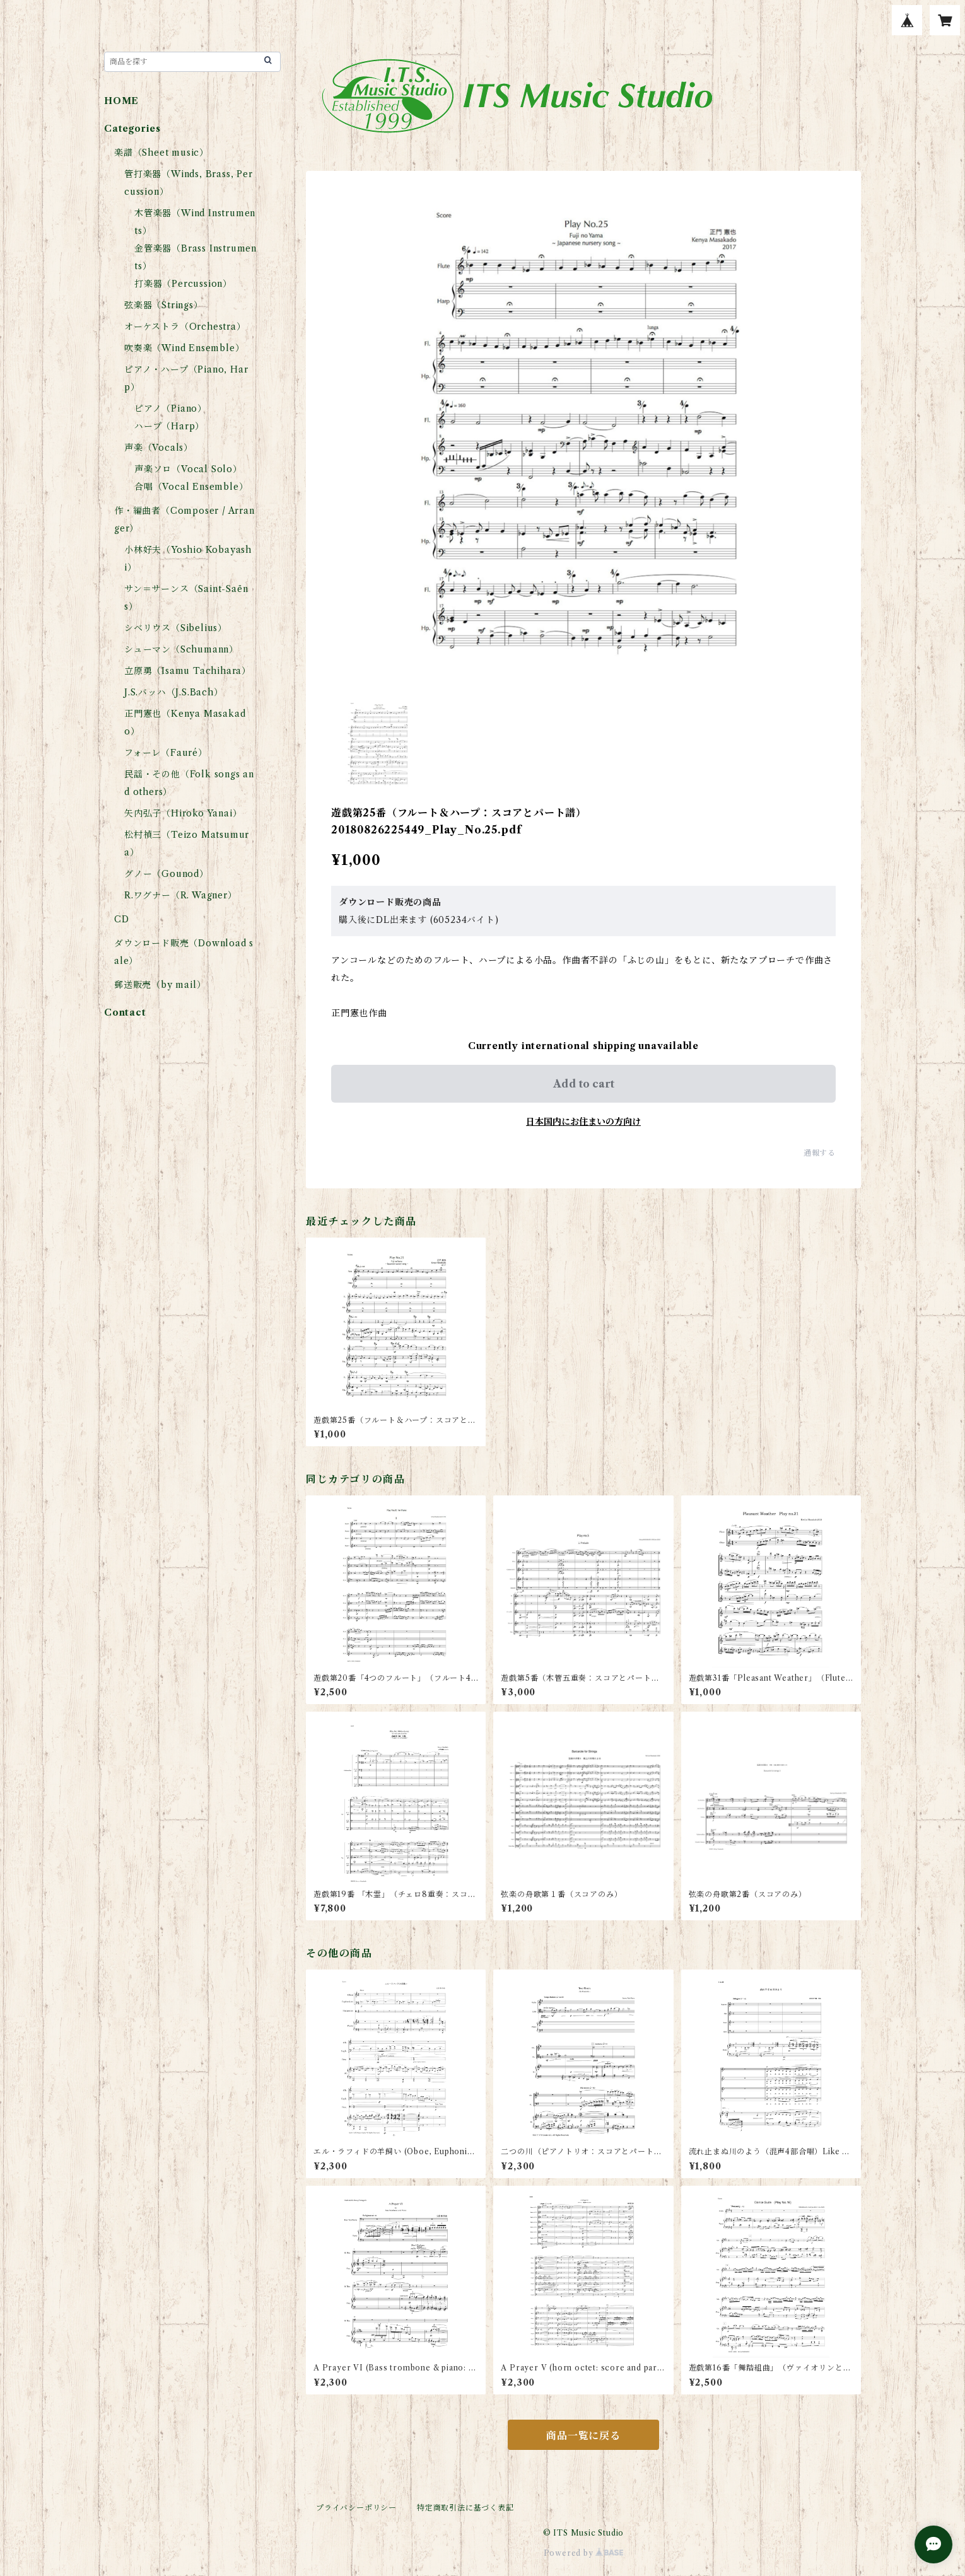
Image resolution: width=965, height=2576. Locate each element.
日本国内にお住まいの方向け (583, 1121)
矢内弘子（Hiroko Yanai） (183, 813)
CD (121, 919)
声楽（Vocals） (158, 447)
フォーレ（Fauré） (166, 752)
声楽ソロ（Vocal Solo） (188, 469)
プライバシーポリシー (356, 2507)
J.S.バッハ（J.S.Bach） (173, 692)
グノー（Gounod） (166, 873)
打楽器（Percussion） (183, 283)
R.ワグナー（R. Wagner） (180, 895)
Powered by (584, 2553)
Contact (125, 1012)
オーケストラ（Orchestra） (185, 326)
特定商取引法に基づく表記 (465, 2507)
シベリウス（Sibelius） (175, 628)
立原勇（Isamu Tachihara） (187, 670)
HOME (121, 101)
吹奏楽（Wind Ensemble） (184, 348)
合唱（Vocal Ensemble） (191, 486)
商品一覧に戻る (583, 2435)
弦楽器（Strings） (163, 305)
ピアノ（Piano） (170, 408)
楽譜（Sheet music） (161, 152)
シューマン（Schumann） (181, 649)
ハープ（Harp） (169, 426)
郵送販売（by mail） (160, 984)
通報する (820, 1152)
